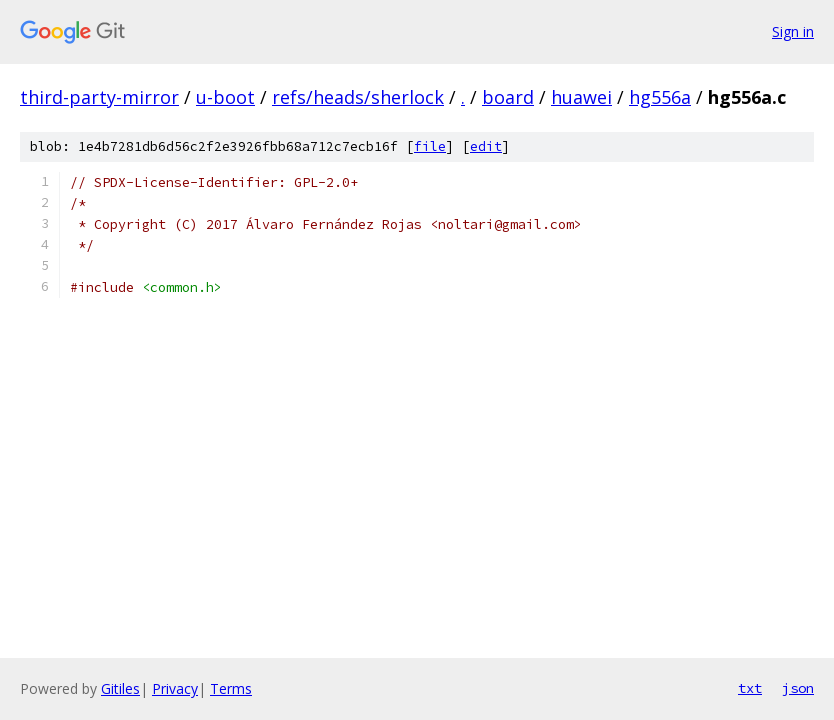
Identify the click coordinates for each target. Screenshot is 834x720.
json (798, 688)
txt (750, 688)
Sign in (793, 31)
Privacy (175, 688)
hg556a (660, 97)
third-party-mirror (99, 97)
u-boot (225, 97)
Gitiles (120, 688)
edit (486, 146)
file (430, 146)
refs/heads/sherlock (358, 97)
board (508, 97)
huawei (581, 97)
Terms (231, 688)
